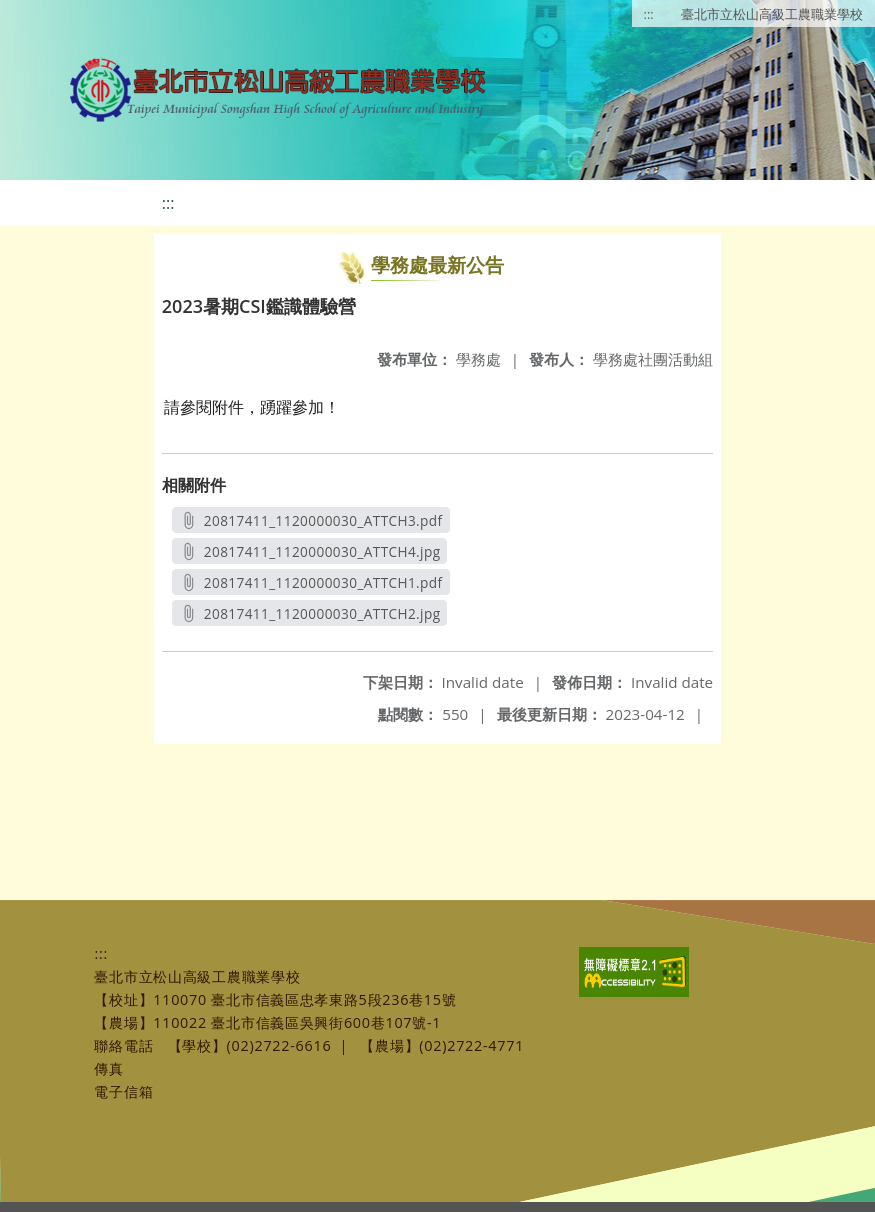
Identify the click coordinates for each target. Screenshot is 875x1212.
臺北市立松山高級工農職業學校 (772, 14)
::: (649, 14)
